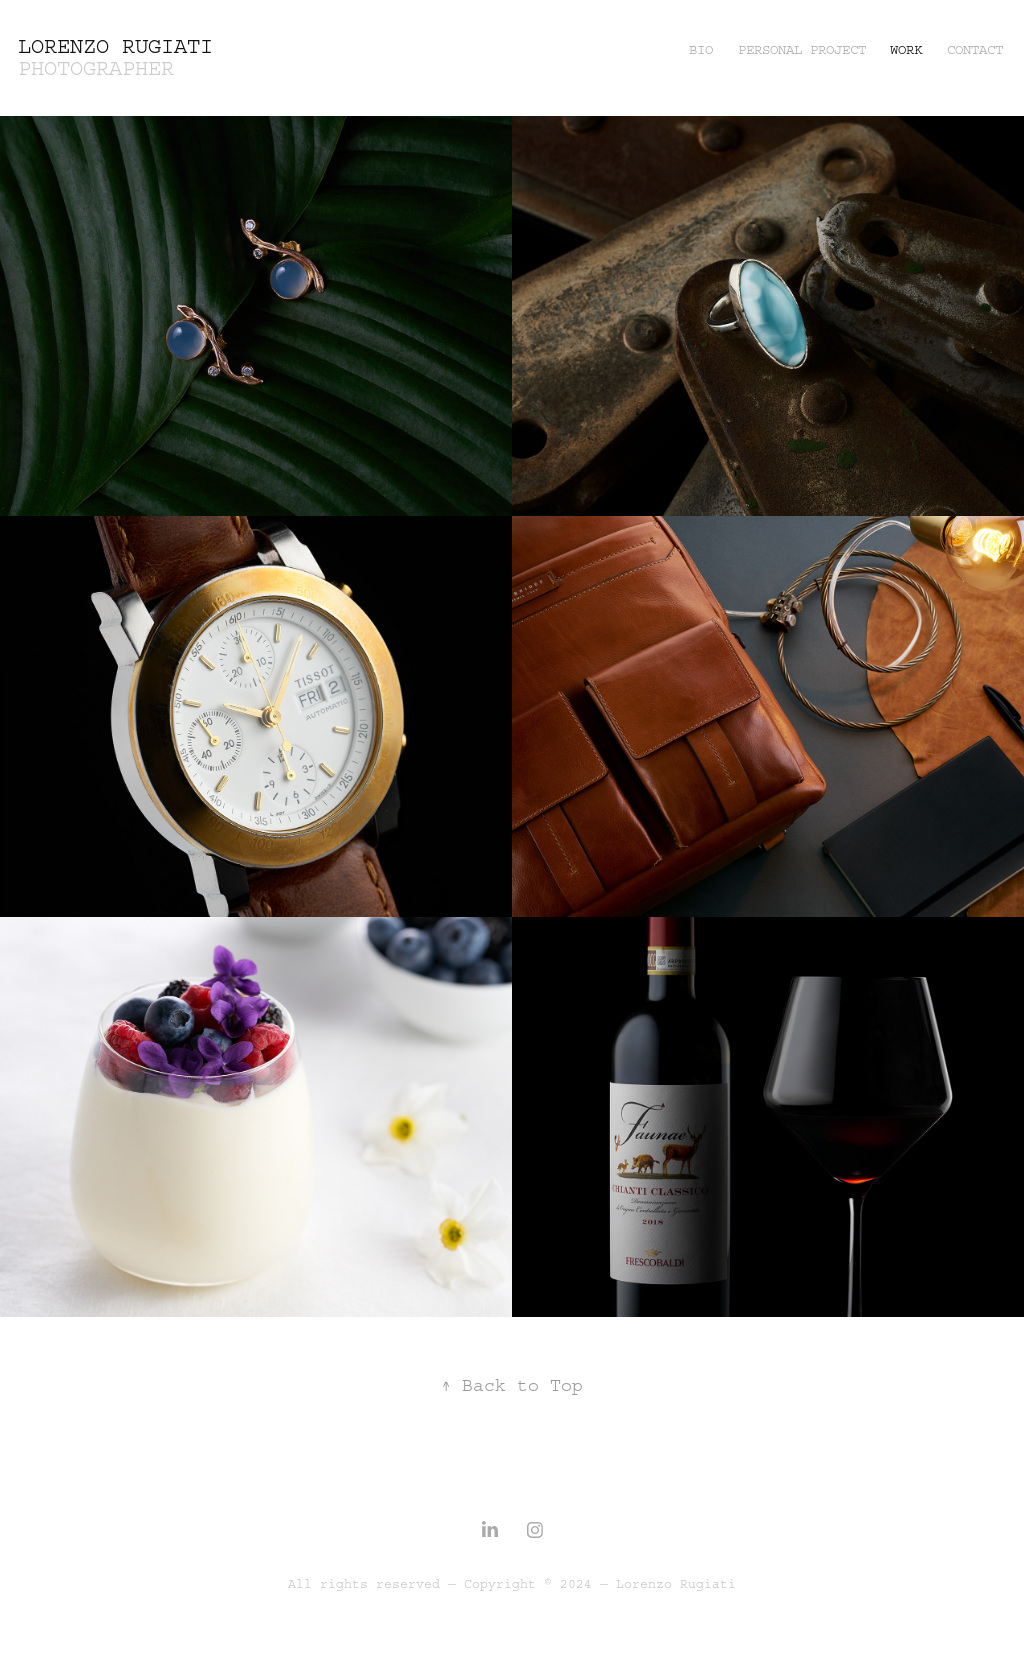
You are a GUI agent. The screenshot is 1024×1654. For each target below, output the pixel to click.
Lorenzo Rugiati (115, 46)
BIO (701, 50)
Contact (975, 50)
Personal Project (802, 50)
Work (906, 50)
